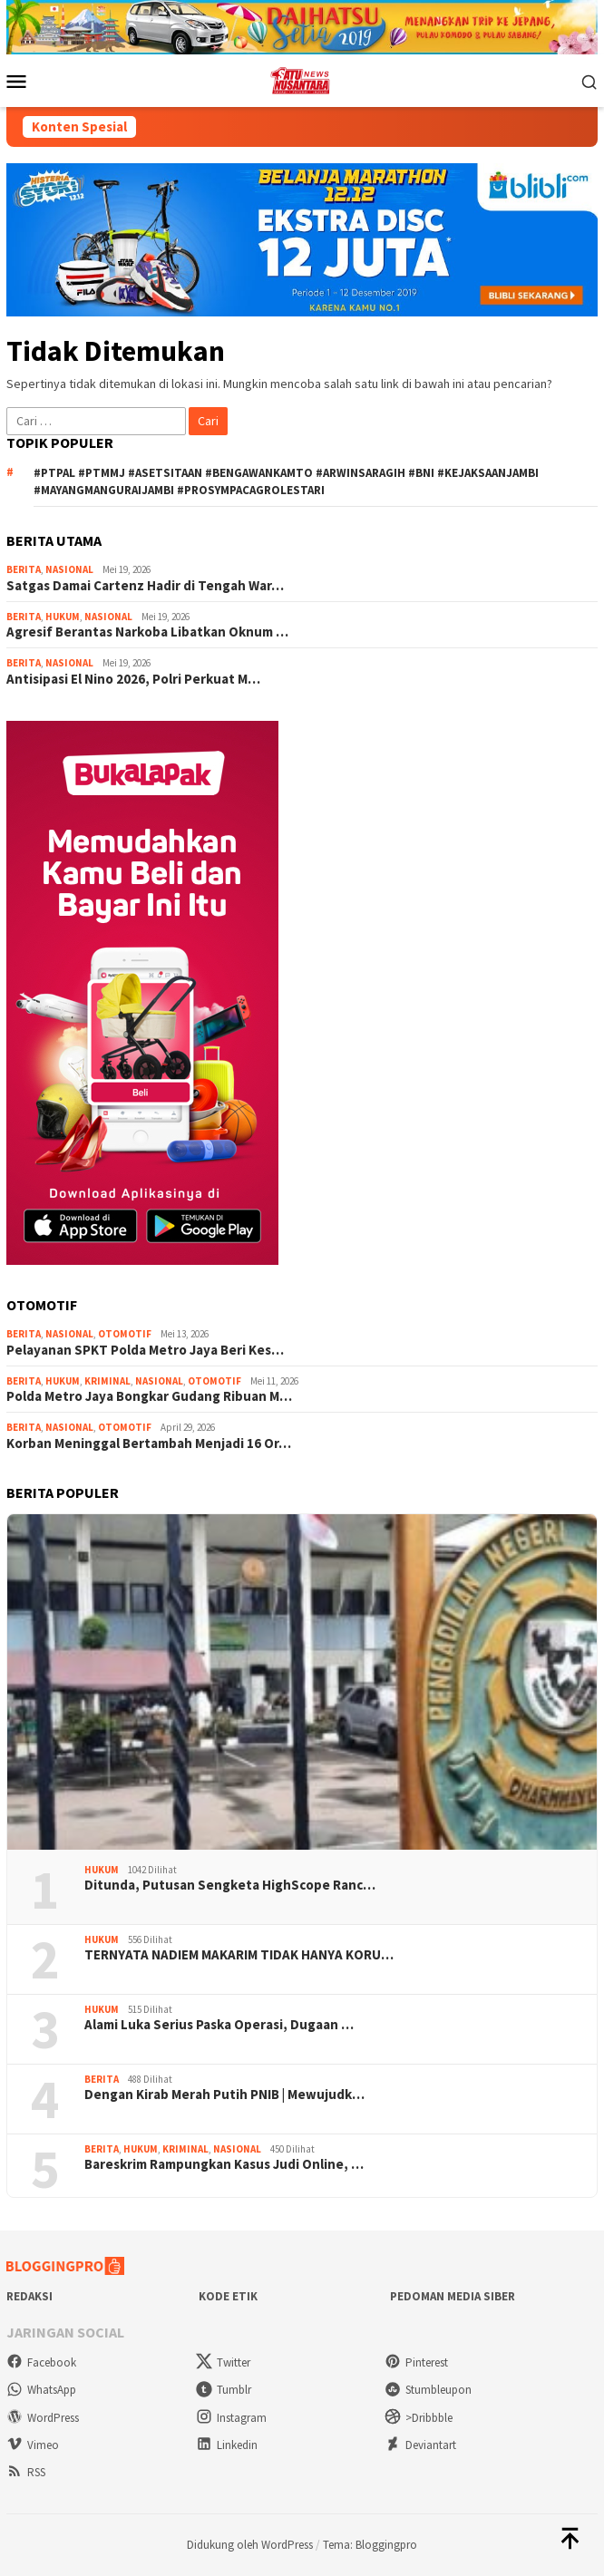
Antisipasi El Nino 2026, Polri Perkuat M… (133, 679)
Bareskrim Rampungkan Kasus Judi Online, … (224, 2164)
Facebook (41, 2362)
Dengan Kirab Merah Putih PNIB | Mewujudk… (224, 2094)
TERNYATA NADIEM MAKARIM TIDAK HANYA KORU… (239, 1955)
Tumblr (223, 2389)
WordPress (42, 2417)
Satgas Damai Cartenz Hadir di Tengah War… (145, 586)
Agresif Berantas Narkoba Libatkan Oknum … (147, 632)
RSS (25, 2472)
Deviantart (420, 2445)
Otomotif (124, 1333)
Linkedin (227, 2445)
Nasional (69, 569)
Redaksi (29, 2296)
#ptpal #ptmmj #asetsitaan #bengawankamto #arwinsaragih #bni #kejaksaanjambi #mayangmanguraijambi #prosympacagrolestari (286, 482)
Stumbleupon (428, 2389)
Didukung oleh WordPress (250, 2544)
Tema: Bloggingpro (370, 2544)
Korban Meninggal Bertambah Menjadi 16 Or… (148, 1443)
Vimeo (32, 2445)
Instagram (231, 2417)
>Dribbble (419, 2417)
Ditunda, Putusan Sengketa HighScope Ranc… (229, 1885)
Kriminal (107, 1381)
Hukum (62, 616)
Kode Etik (228, 2296)
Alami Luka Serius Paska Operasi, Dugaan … (219, 2025)
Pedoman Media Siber (452, 2296)
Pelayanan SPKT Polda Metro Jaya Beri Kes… (145, 1350)
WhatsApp (41, 2389)
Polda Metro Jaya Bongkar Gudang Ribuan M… (149, 1396)
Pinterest (416, 2362)
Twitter (223, 2362)
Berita (23, 569)
